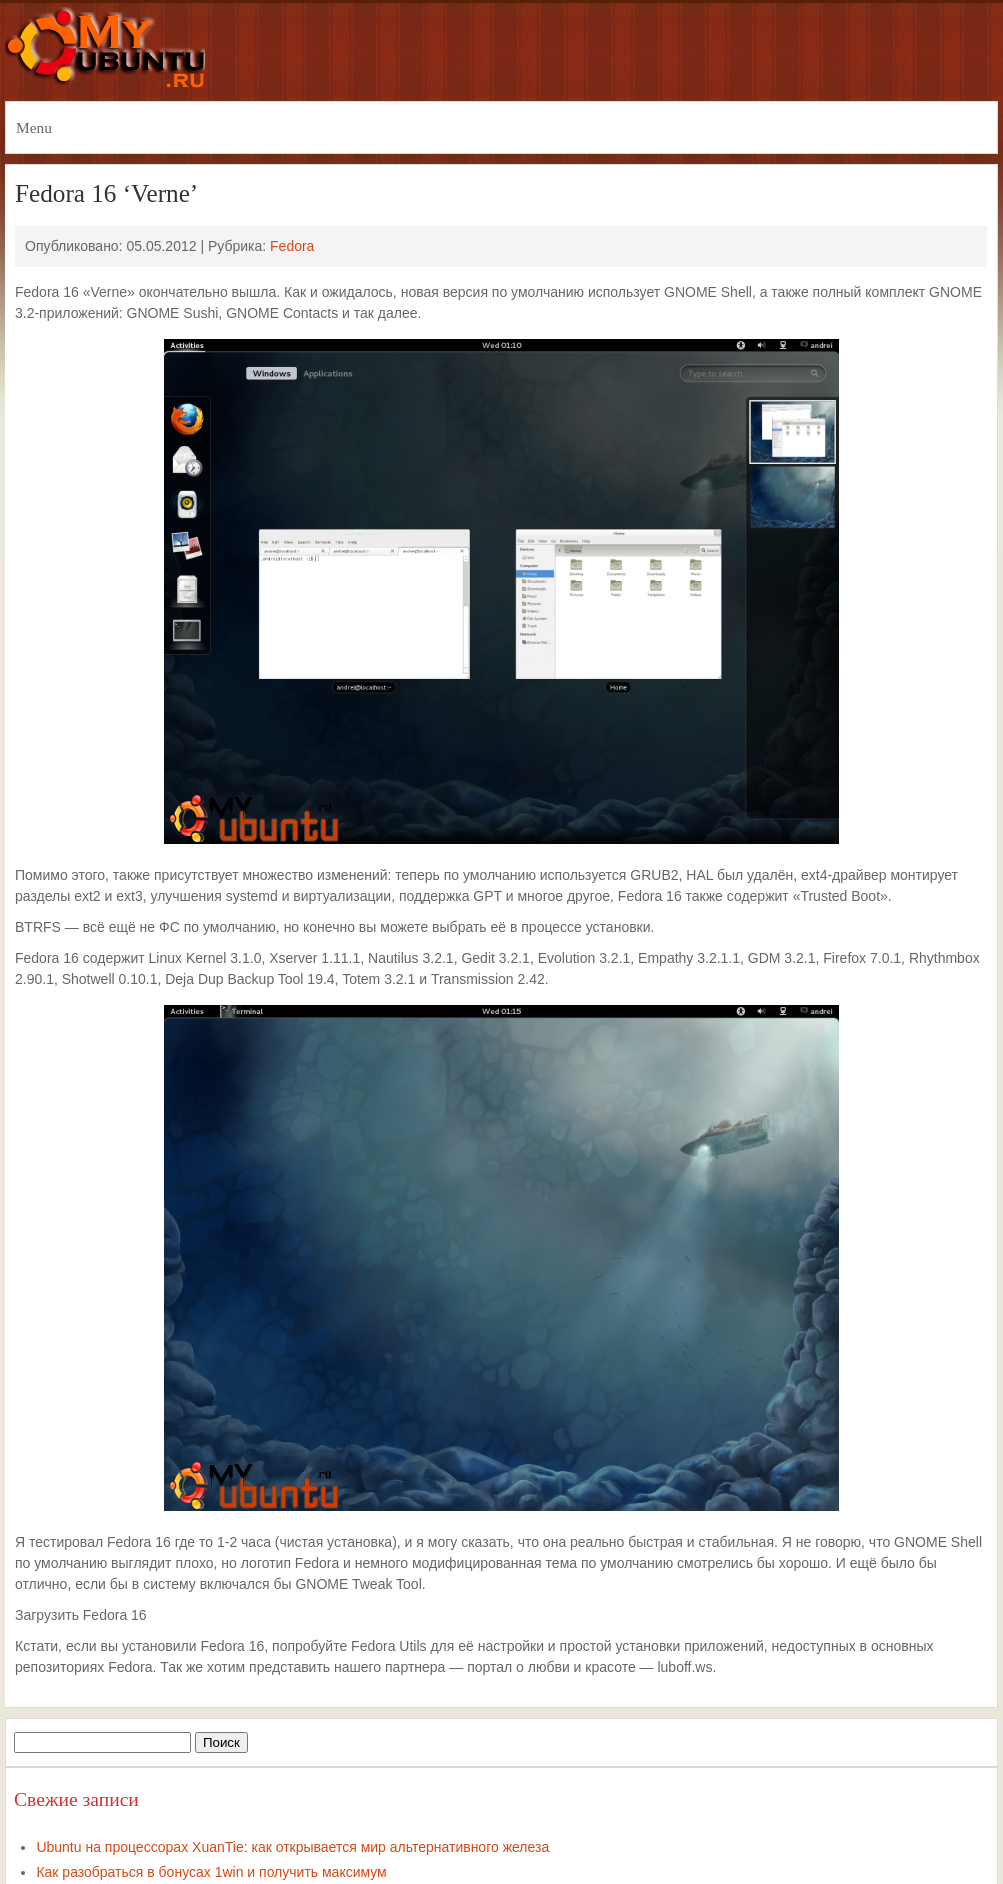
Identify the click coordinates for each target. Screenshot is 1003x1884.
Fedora (292, 246)
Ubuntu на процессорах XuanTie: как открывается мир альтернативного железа (292, 1847)
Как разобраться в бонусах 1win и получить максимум (211, 1872)
